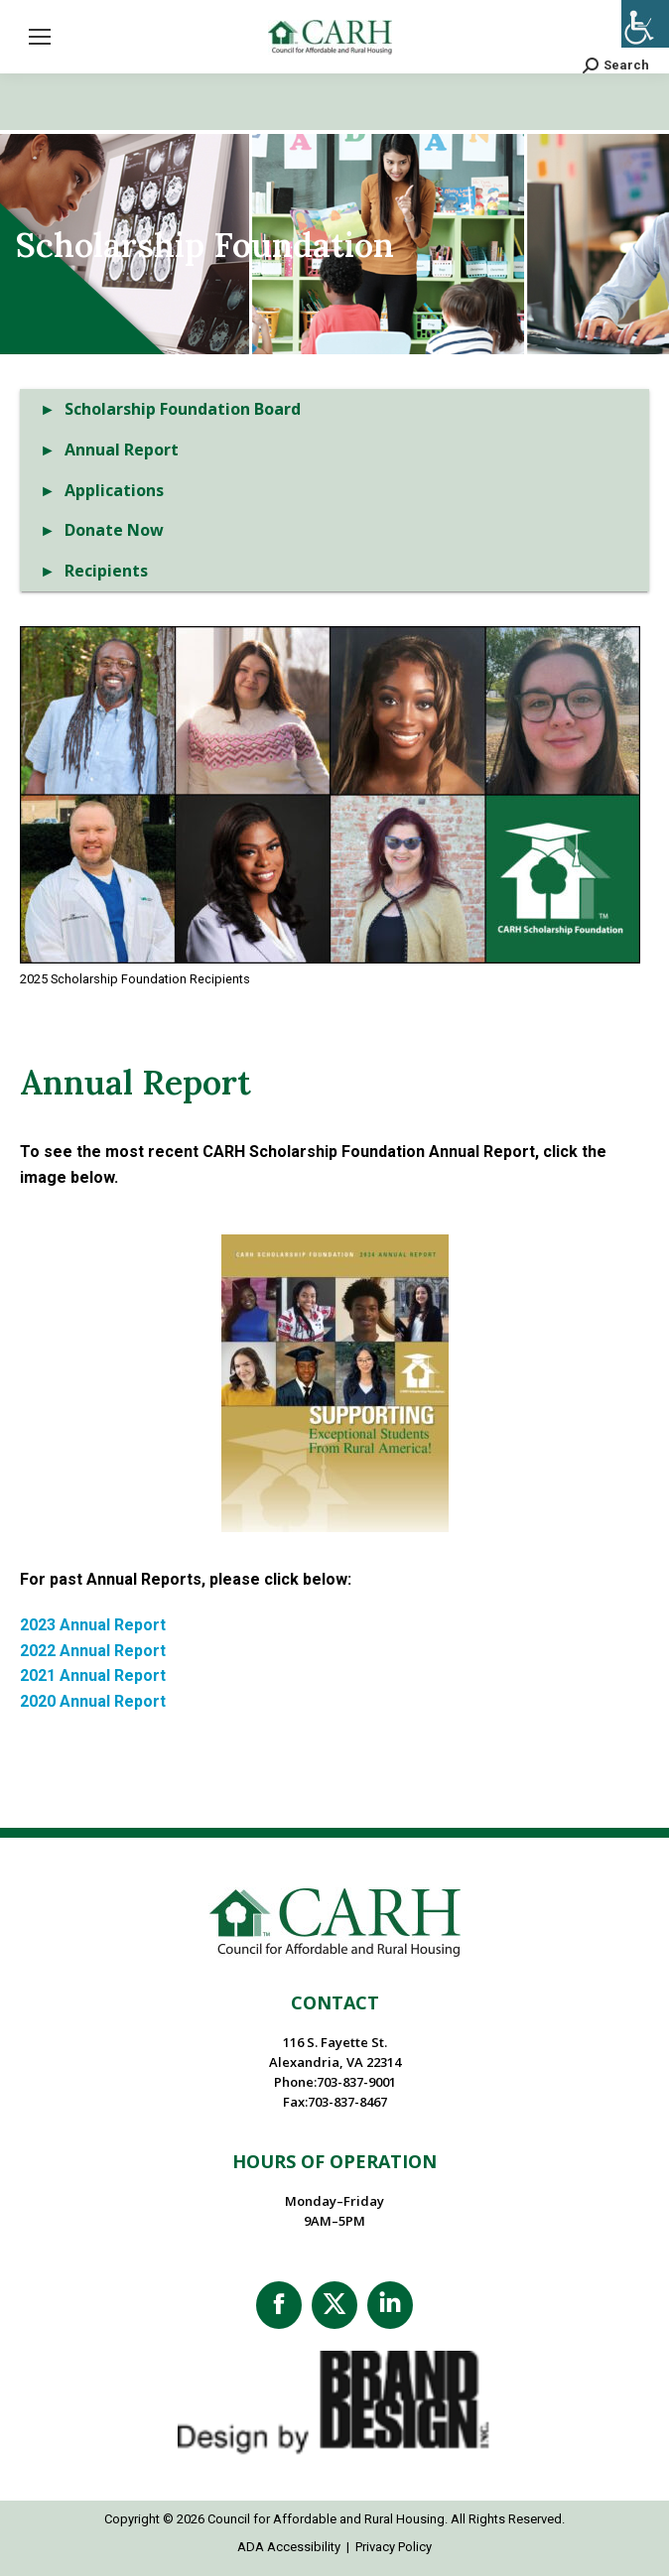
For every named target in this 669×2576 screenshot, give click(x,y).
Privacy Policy (393, 2546)
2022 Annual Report (93, 1650)
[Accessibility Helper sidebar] (645, 24)
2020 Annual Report (93, 1701)
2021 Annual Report (93, 1675)
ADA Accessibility (288, 2546)
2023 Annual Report (93, 1624)
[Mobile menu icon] (40, 37)
